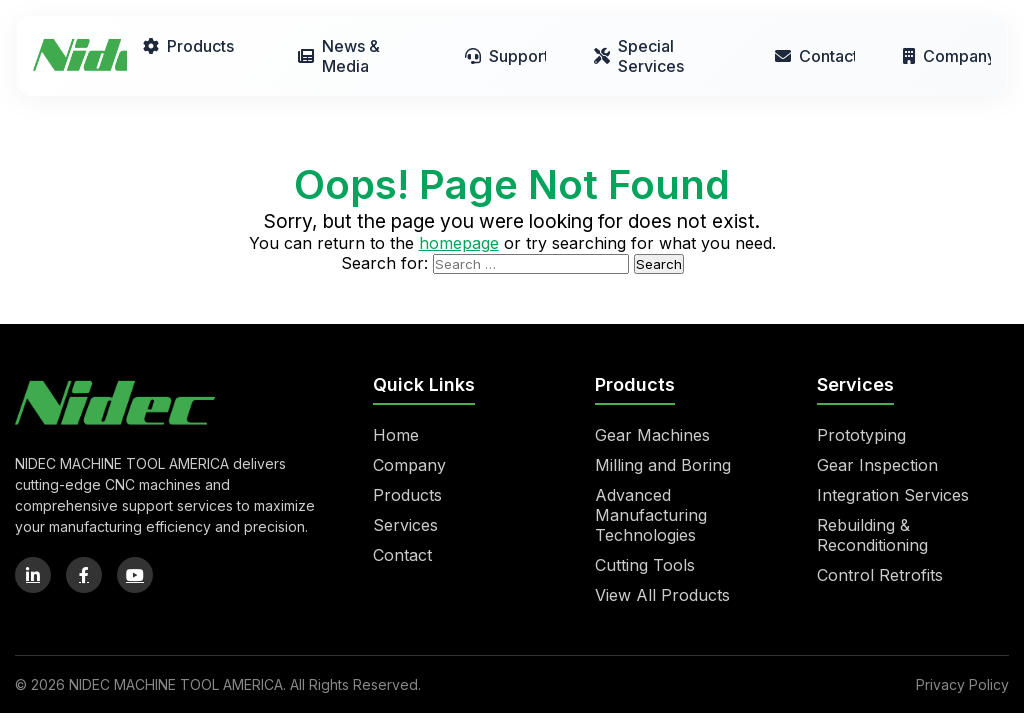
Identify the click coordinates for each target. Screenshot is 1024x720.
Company (947, 56)
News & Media (339, 56)
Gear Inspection (877, 465)
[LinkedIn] (33, 575)
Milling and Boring (663, 465)
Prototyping (861, 435)
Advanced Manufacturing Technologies (651, 515)
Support (505, 56)
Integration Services (893, 495)
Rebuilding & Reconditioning (872, 535)
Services (405, 525)
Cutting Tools (645, 565)
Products (188, 46)
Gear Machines (652, 435)
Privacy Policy (962, 684)
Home (396, 435)
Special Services (639, 56)
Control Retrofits (880, 575)
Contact (815, 56)
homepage (459, 243)
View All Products (662, 595)
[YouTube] (135, 575)
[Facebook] (84, 575)
